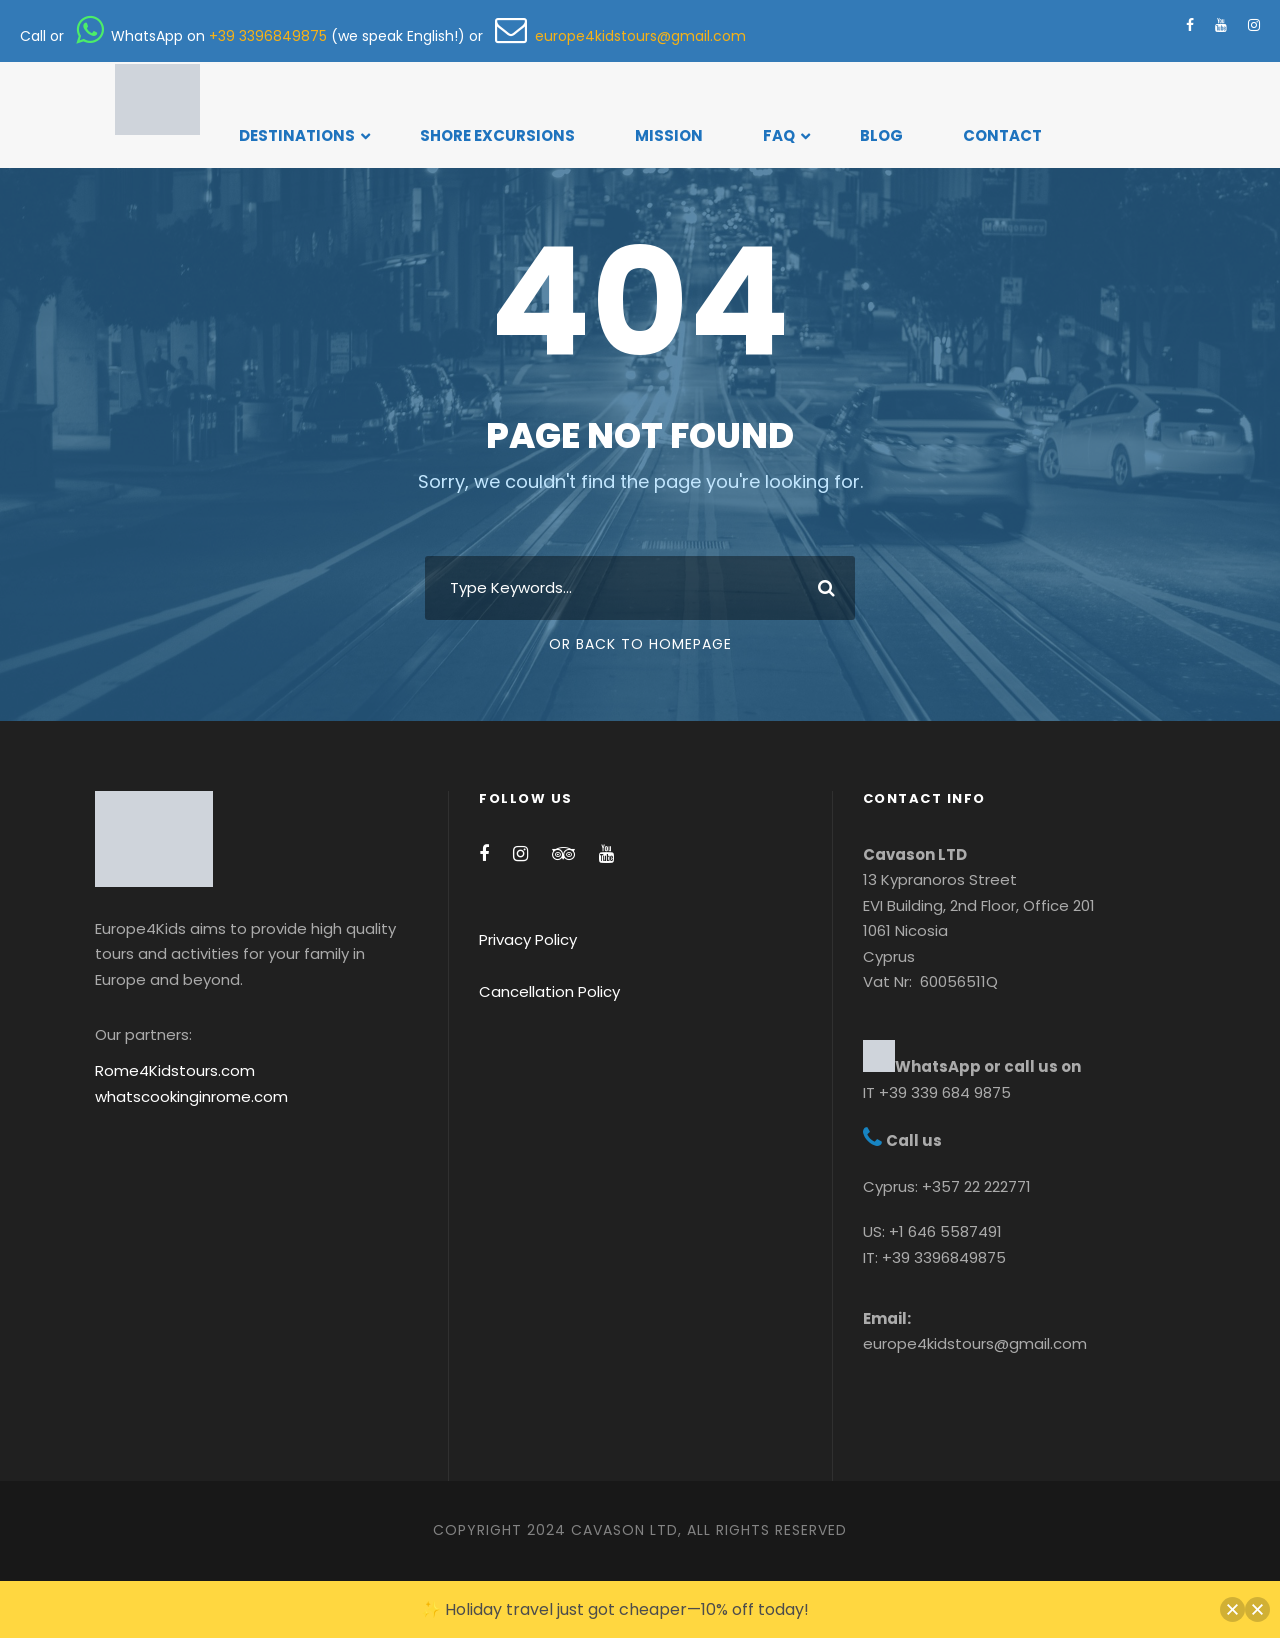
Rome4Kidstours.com (175, 1070)
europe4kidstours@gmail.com (620, 36)
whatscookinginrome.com (191, 1096)
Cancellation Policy (549, 991)
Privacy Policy (528, 939)
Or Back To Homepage (640, 644)
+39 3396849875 (268, 36)
